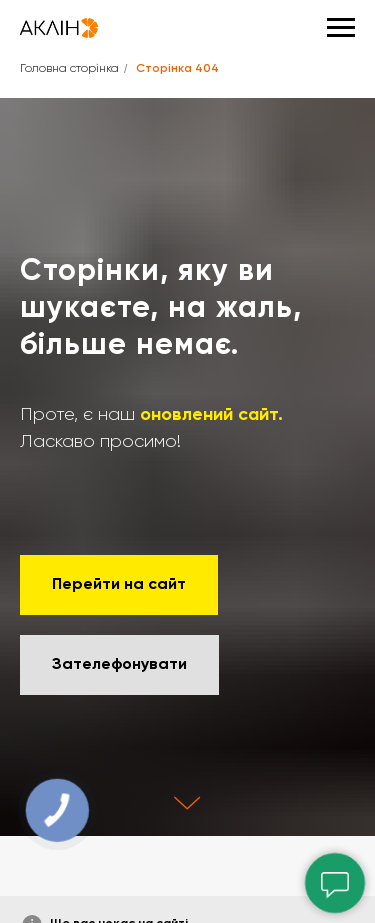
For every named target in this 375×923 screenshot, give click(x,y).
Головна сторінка (69, 69)
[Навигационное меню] (341, 28)
